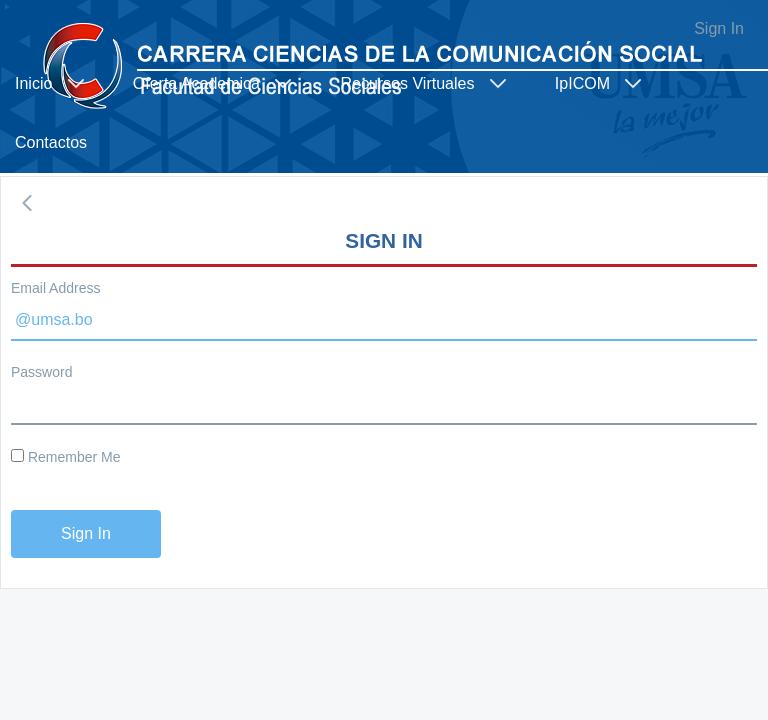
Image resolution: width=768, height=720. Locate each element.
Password (41, 372)
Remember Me (65, 457)
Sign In (719, 28)
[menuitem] (59, 83)
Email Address (55, 288)
